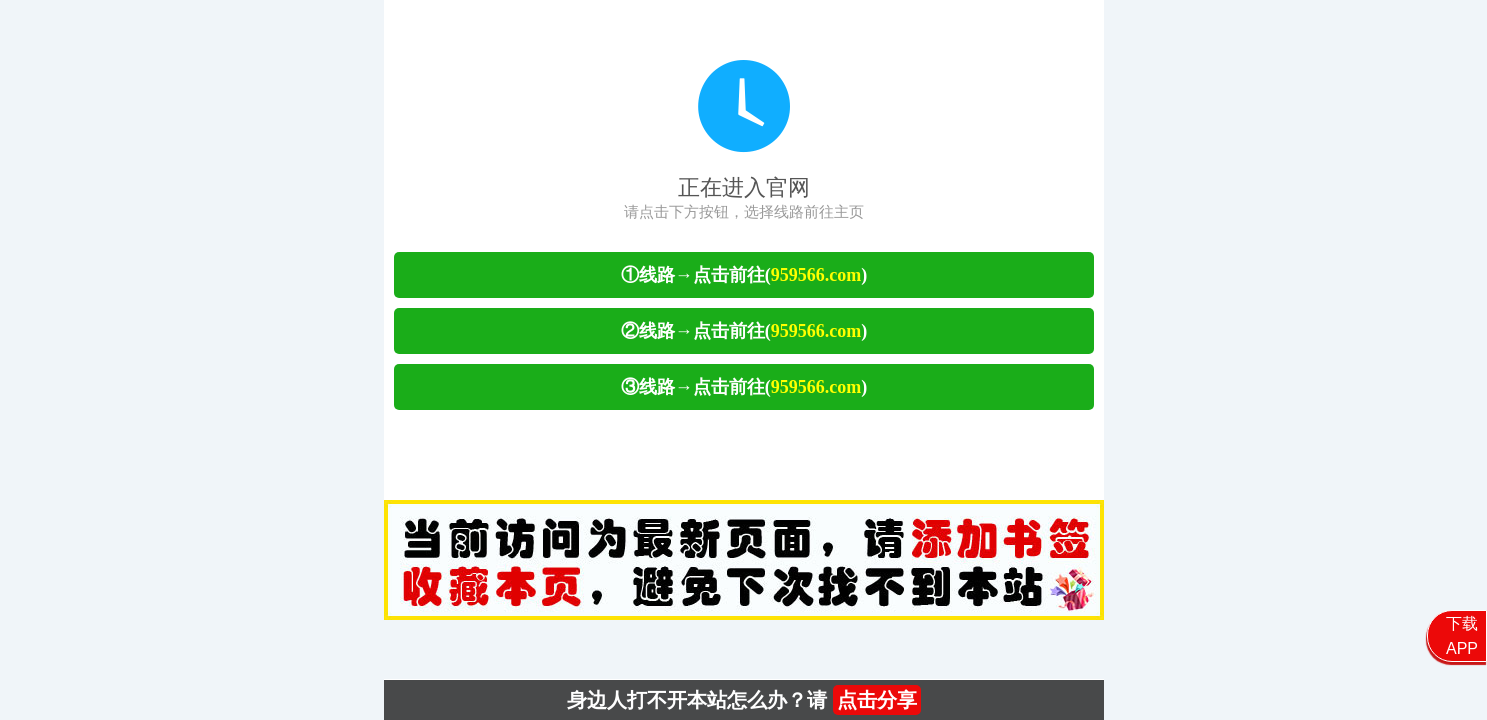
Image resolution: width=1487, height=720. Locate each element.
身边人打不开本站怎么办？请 (744, 700)
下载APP (1462, 636)
